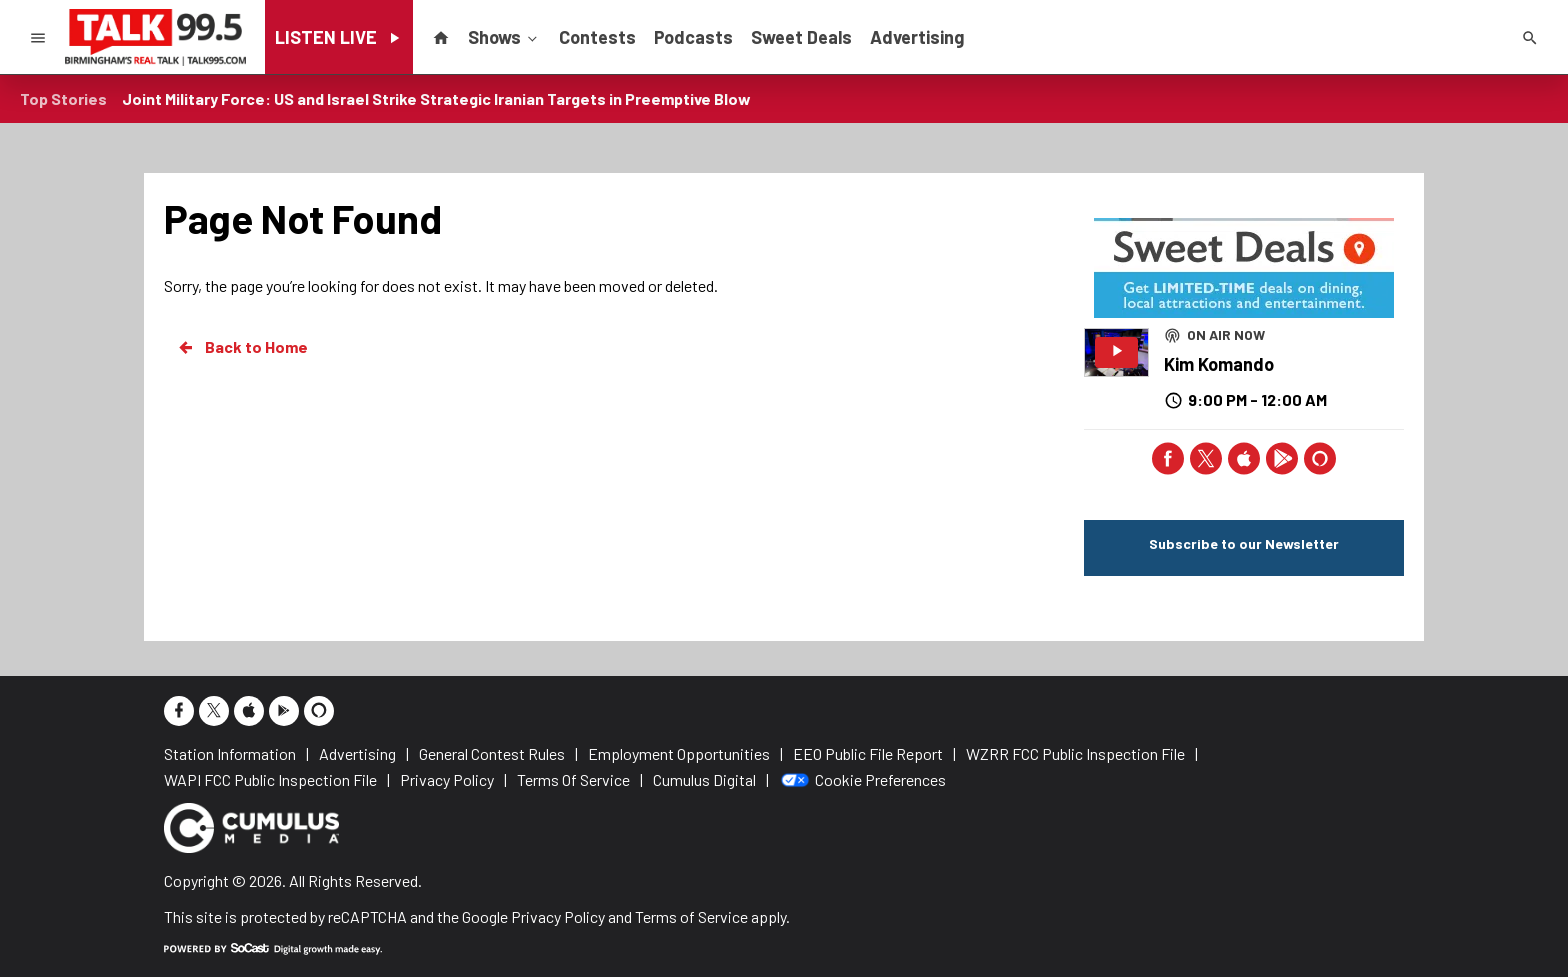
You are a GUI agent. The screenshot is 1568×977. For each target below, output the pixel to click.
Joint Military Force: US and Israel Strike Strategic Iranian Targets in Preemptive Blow (436, 98)
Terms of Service (691, 916)
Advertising (917, 37)
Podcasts (693, 37)
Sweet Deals (801, 37)
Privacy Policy (558, 916)
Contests (597, 37)
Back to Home (242, 347)
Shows (504, 36)
